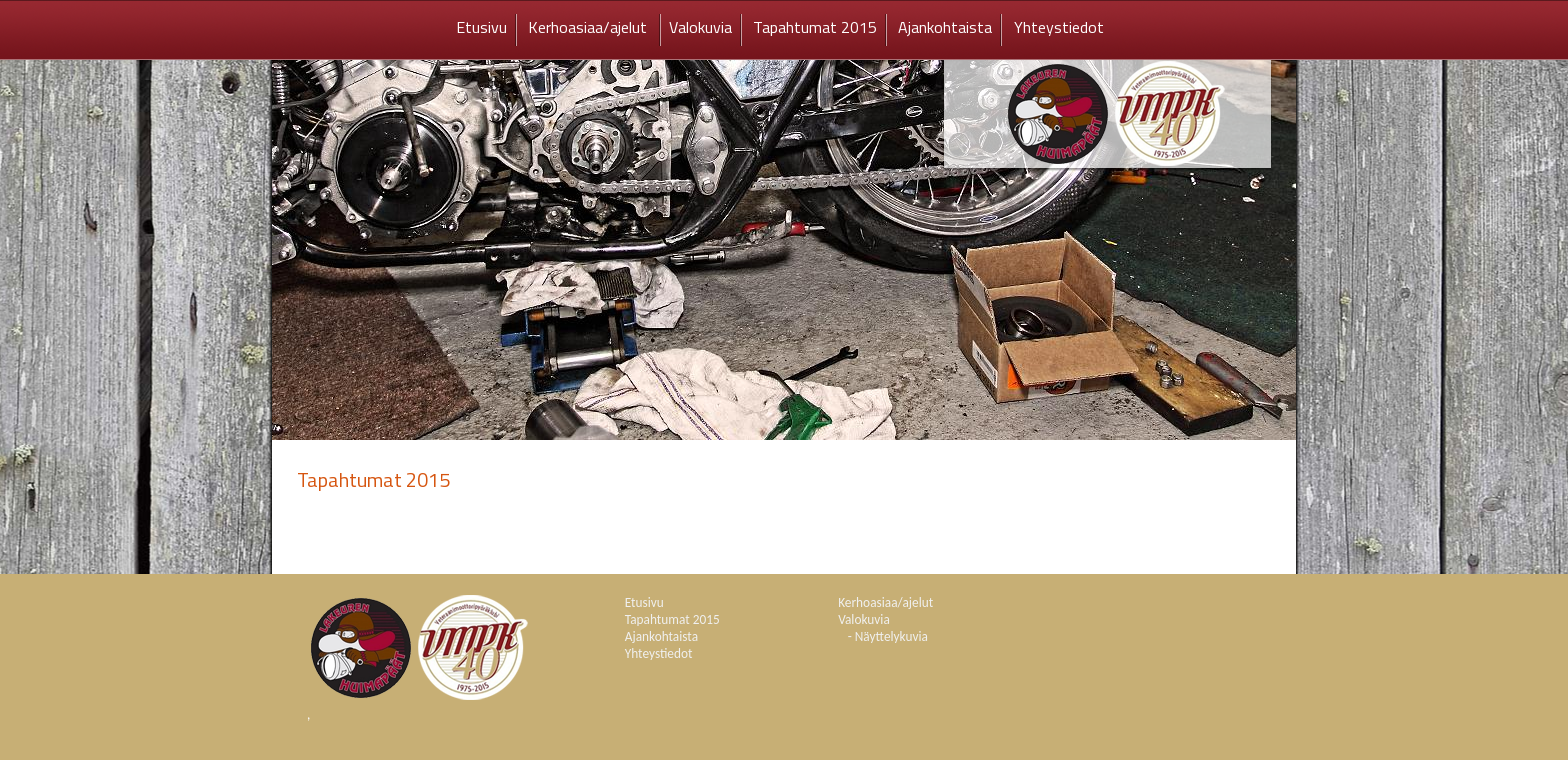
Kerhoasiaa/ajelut (589, 27)
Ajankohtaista (945, 27)
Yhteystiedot (1059, 27)
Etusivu (481, 27)
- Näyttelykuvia (888, 636)
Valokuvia (700, 27)
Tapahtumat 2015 (815, 27)
